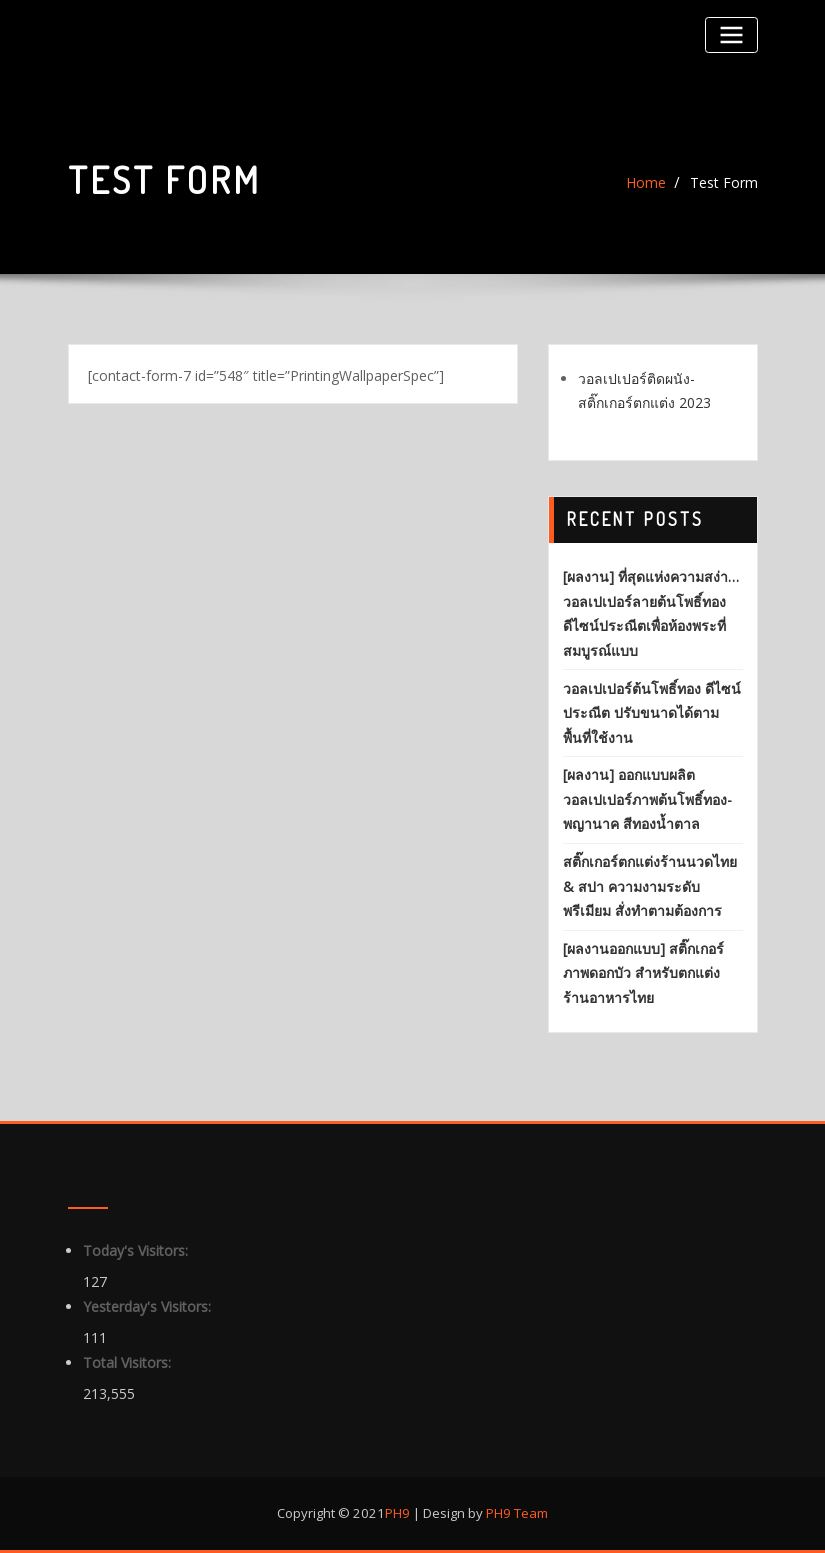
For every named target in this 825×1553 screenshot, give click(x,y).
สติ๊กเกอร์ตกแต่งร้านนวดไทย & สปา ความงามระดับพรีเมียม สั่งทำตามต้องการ (650, 886)
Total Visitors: (129, 1362)
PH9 (397, 1513)
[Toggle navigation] (731, 34)
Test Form (724, 182)
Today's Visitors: (137, 1250)
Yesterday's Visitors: (149, 1306)
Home (646, 182)
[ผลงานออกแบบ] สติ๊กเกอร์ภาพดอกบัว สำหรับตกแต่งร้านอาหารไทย (643, 973)
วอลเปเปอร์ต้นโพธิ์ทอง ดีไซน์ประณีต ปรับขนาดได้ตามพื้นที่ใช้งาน (652, 713)
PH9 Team (515, 1513)
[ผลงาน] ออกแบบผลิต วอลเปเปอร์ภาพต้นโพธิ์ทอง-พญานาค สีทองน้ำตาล (647, 799)
